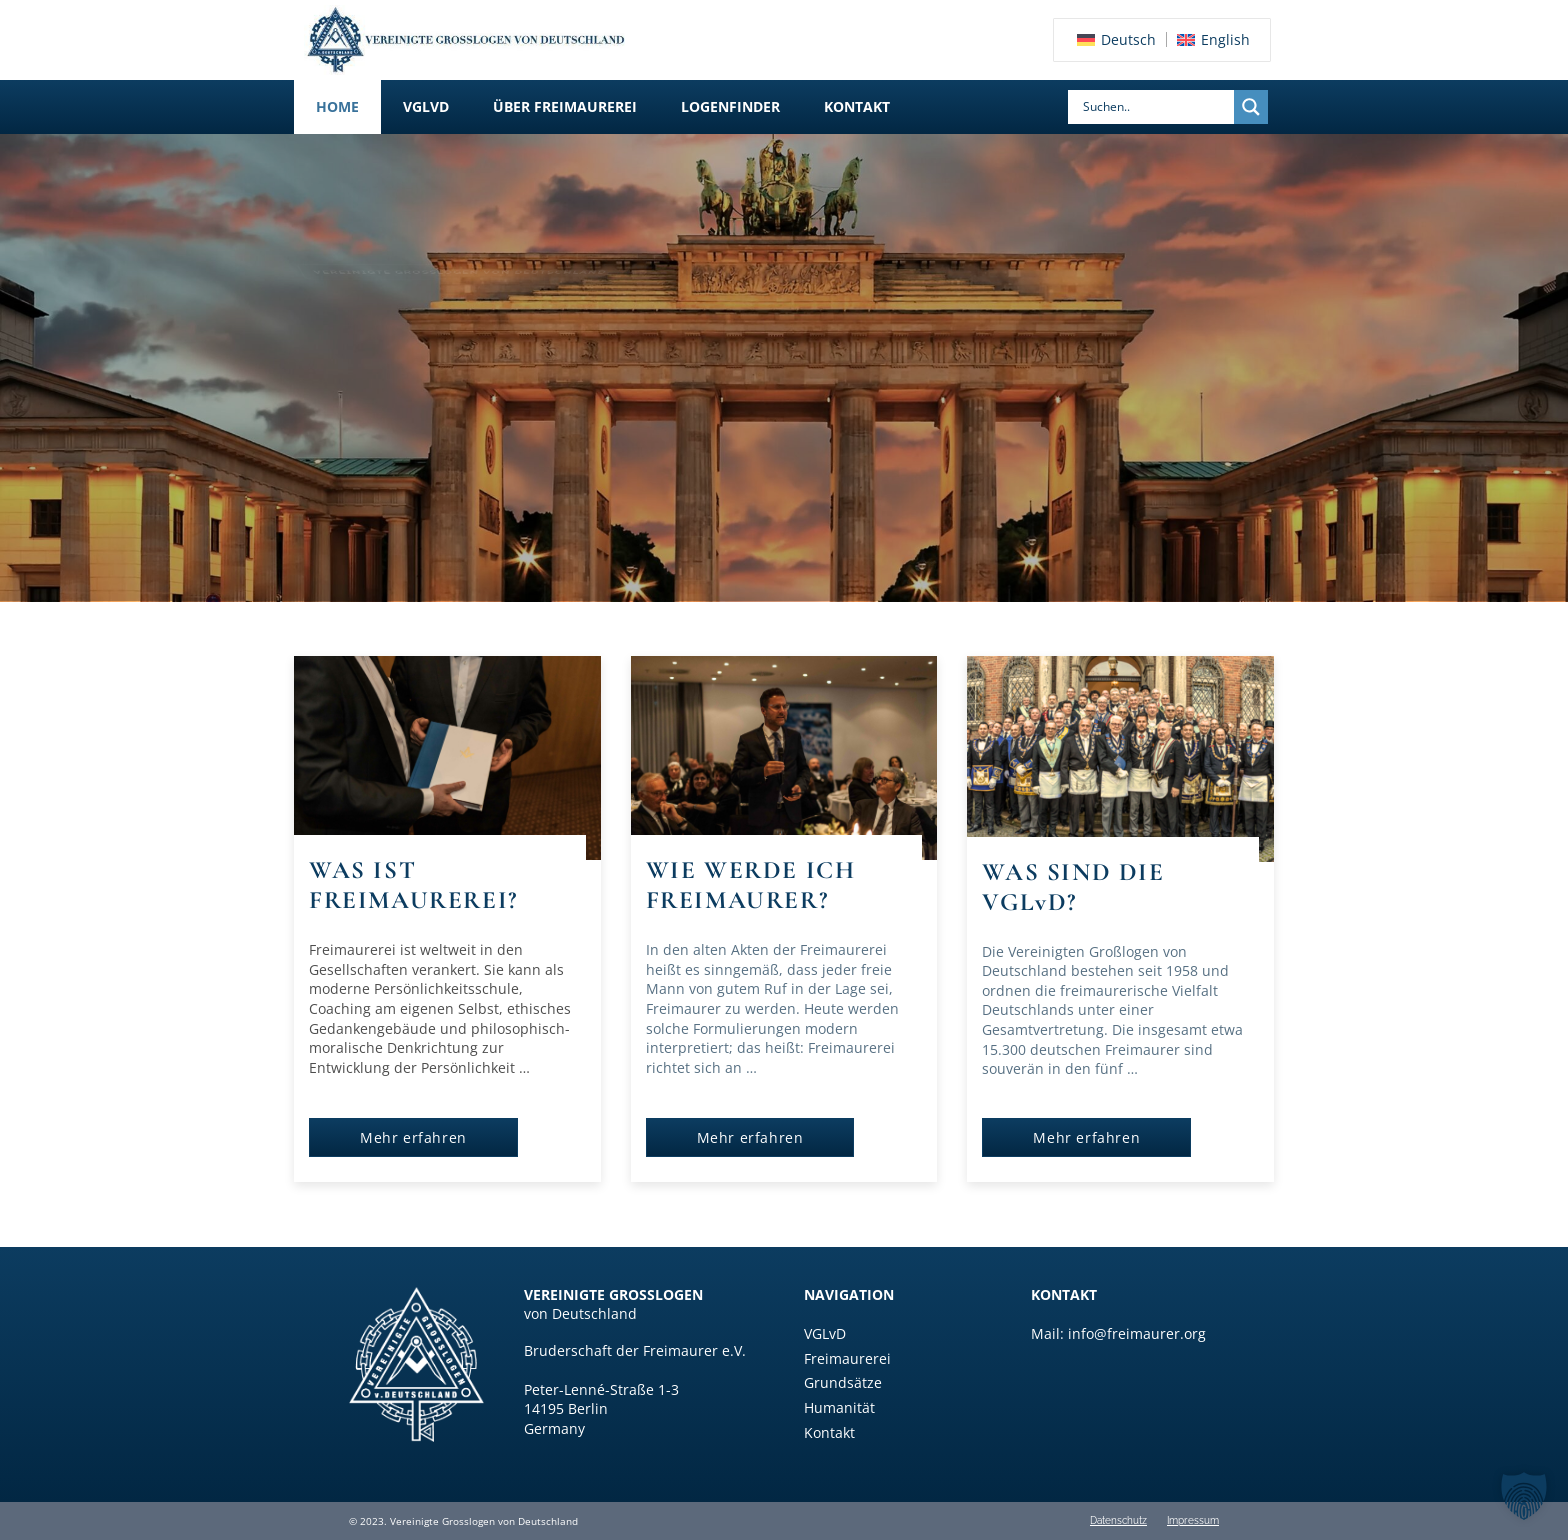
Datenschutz (1118, 1521)
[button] (426, 107)
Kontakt (857, 106)
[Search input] (1156, 107)
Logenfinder (730, 106)
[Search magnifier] (1251, 107)
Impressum (1193, 1521)
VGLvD (426, 106)
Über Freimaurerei (565, 106)
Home (337, 106)
